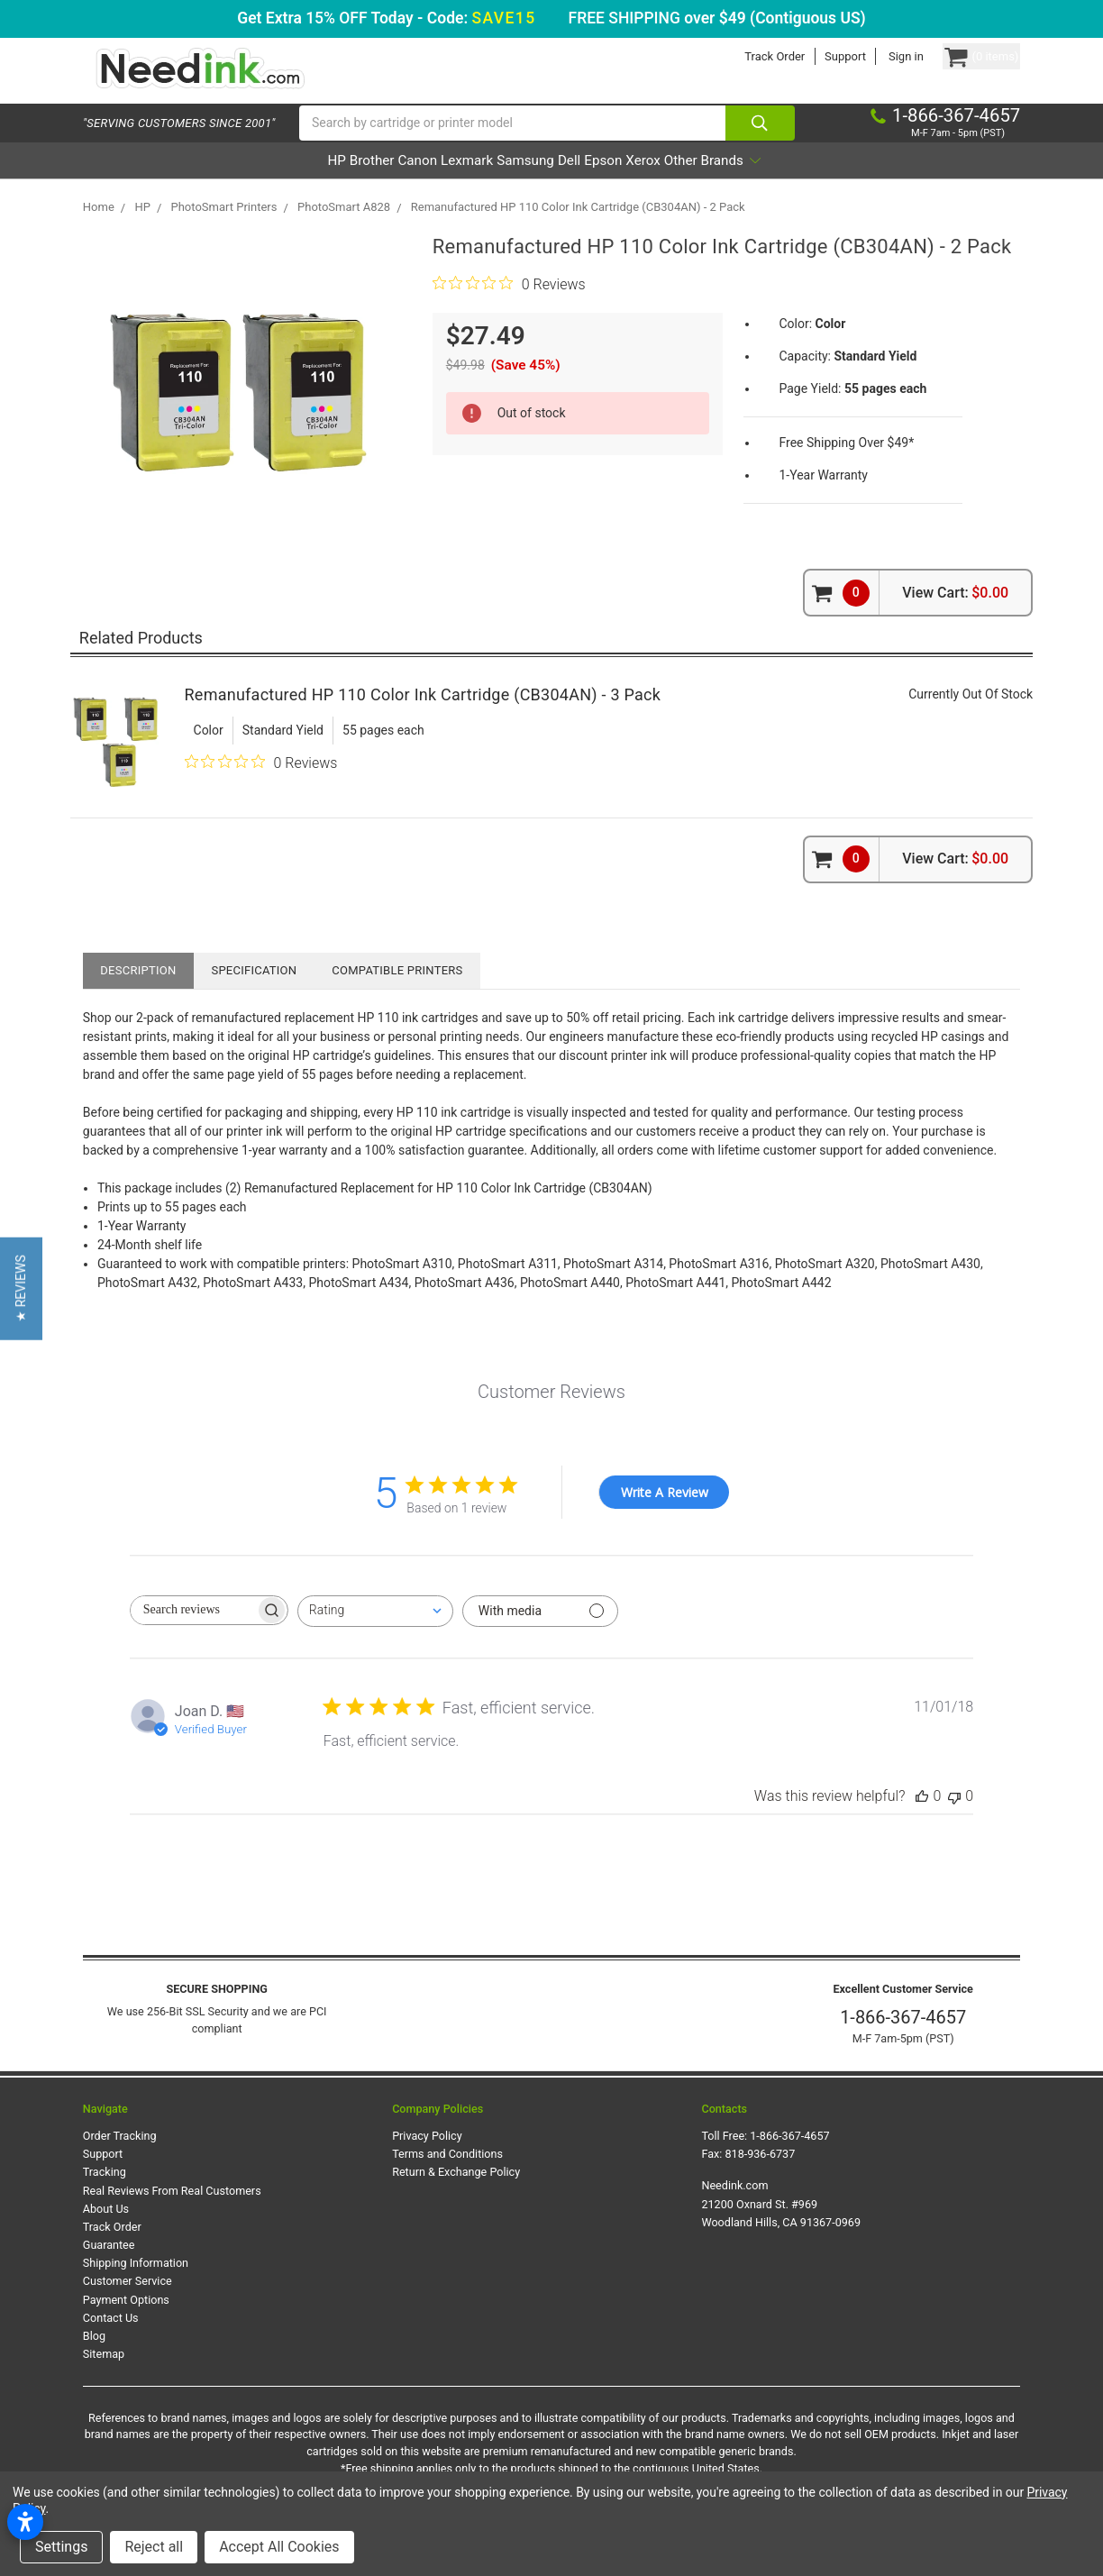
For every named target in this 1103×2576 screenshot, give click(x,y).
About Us (106, 2232)
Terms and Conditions (447, 2177)
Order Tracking (120, 2159)
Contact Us (111, 2341)
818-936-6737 (760, 2177)
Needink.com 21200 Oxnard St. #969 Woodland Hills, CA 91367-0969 (781, 2227)
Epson (651, 183)
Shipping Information (135, 2286)
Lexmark (439, 183)
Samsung (524, 183)
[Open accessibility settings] (25, 2522)
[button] (21, 1288)
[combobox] (375, 1634)
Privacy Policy (427, 2159)
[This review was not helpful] (954, 1819)
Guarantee (109, 2268)
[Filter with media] (540, 1634)
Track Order (740, 56)
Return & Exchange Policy (456, 2195)
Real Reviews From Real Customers (172, 2214)
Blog (94, 2359)
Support (811, 56)
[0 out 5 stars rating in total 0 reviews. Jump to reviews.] (509, 307)
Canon (365, 183)
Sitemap (103, 2377)
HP (234, 183)
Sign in (871, 56)
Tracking (104, 2195)
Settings (61, 2546)
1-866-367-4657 (903, 2040)
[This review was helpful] (922, 1819)
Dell (593, 183)
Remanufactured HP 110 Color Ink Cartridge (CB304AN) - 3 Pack (423, 717)
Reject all (153, 2546)
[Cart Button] (964, 56)
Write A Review (664, 1515)
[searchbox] (193, 1634)
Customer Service (127, 2304)
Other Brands (812, 183)
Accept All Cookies (279, 2546)
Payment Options (126, 2322)
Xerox (716, 183)
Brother (293, 183)
